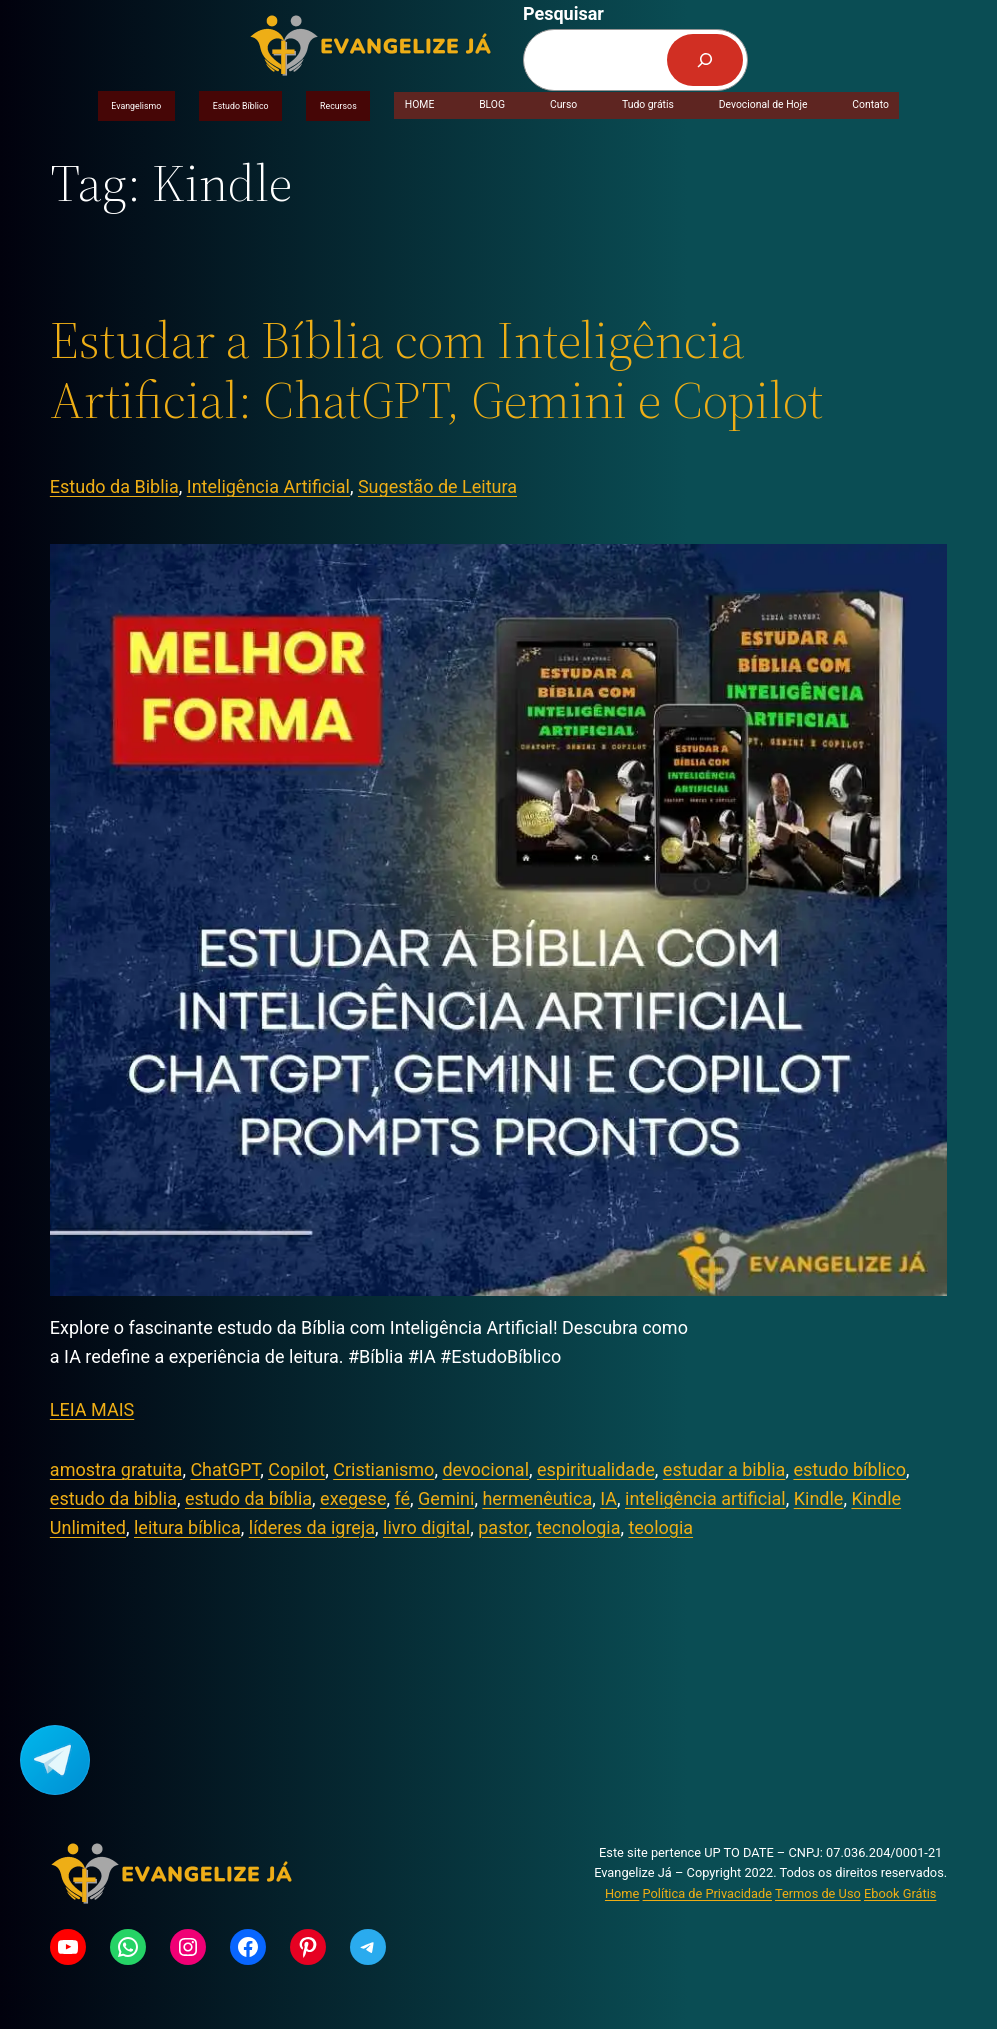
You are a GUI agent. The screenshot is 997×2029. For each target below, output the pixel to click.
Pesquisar (563, 13)
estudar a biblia (724, 1469)
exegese (353, 1498)
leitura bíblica (187, 1527)
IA (608, 1498)
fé (402, 1498)
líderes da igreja (312, 1527)
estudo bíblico (849, 1469)
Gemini (446, 1498)
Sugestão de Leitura (437, 486)
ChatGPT (225, 1469)
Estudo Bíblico (241, 106)
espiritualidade (596, 1469)
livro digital (426, 1527)
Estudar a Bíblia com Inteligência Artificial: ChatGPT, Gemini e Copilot (436, 370)
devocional (485, 1469)
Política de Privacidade (707, 1893)
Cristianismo (383, 1469)
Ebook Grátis (900, 1893)
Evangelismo (136, 106)
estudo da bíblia (248, 1498)
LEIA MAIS (92, 1409)
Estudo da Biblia (114, 486)
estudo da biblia (113, 1498)
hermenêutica (537, 1498)
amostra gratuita (116, 1469)
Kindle (819, 1498)
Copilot (296, 1469)
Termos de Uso (818, 1893)
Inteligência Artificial (268, 486)
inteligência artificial (705, 1498)
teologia (660, 1527)
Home (622, 1893)
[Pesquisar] (705, 60)
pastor (503, 1527)
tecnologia (578, 1527)
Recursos (338, 106)
